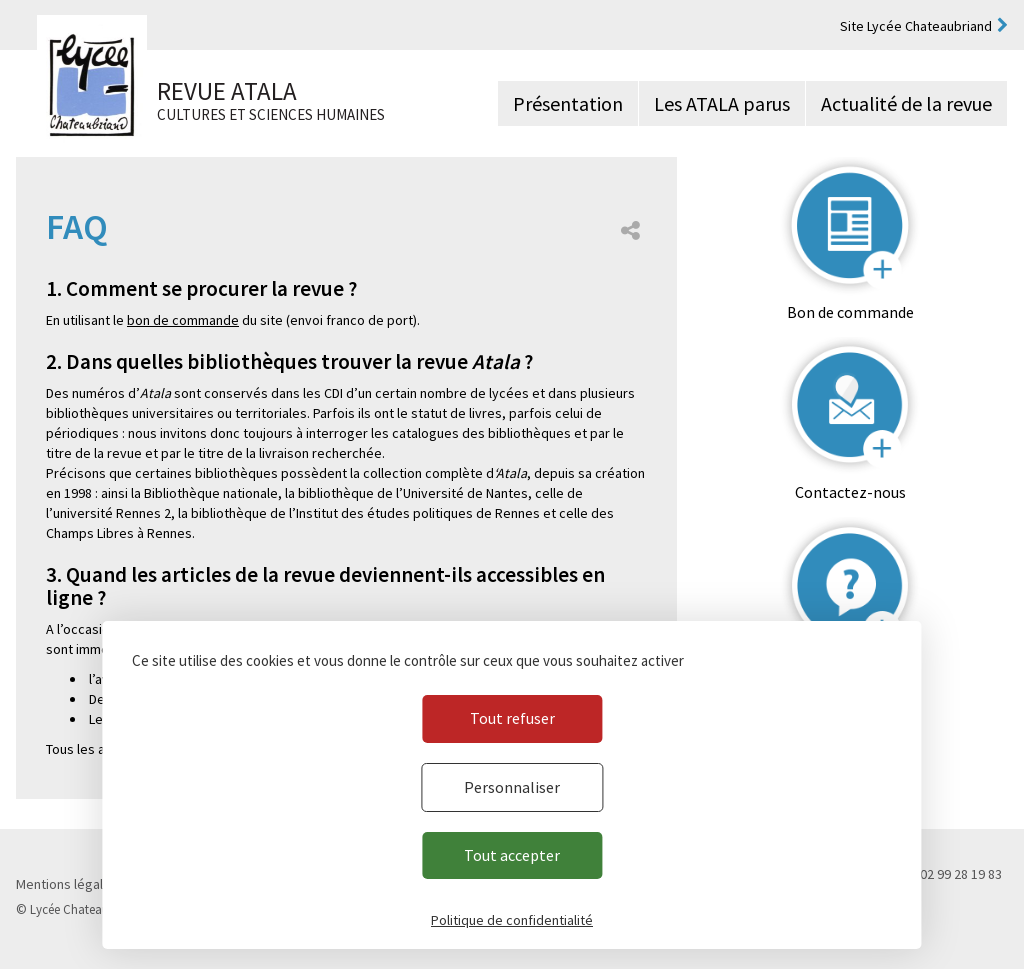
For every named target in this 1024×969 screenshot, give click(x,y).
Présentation (568, 103)
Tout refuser (512, 718)
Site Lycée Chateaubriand (916, 26)
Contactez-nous (850, 492)
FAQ (850, 672)
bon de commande (183, 320)
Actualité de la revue (906, 103)
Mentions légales (67, 884)
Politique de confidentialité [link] (512, 920)
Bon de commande (850, 312)
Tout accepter (512, 855)
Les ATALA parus (722, 103)
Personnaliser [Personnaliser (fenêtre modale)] (512, 787)
